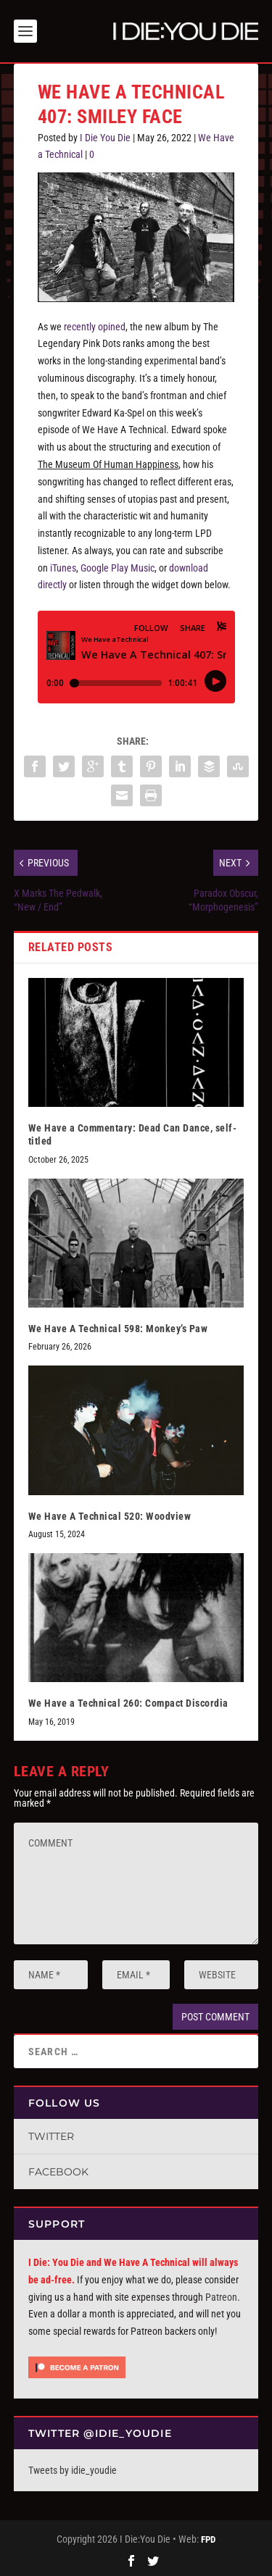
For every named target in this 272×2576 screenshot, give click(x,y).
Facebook (58, 2171)
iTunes (63, 568)
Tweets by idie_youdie (72, 2470)
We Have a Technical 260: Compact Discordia (128, 1703)
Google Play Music (117, 568)
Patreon (221, 2297)
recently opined (94, 327)
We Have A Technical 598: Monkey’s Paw (118, 1328)
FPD (208, 2539)
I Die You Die (105, 137)
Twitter (51, 2136)
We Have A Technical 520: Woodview (109, 1516)
